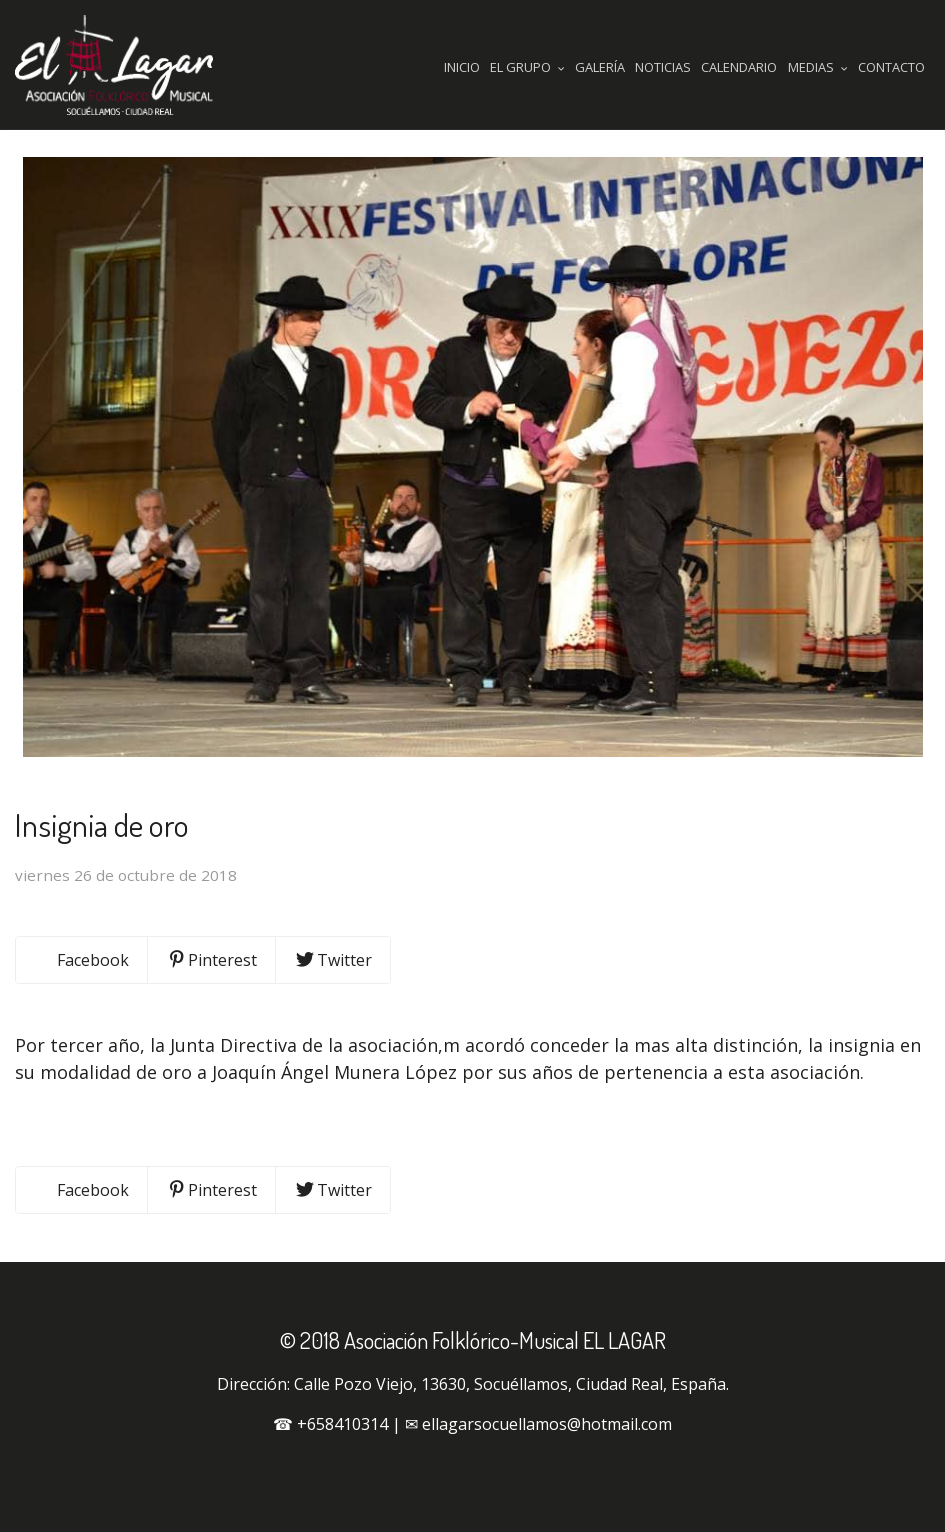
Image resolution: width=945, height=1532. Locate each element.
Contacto (891, 67)
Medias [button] (818, 67)
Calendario (739, 67)
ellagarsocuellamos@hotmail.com (547, 1424)
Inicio (462, 67)
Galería (600, 67)
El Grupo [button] (527, 67)
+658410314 (342, 1424)
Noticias (663, 67)
